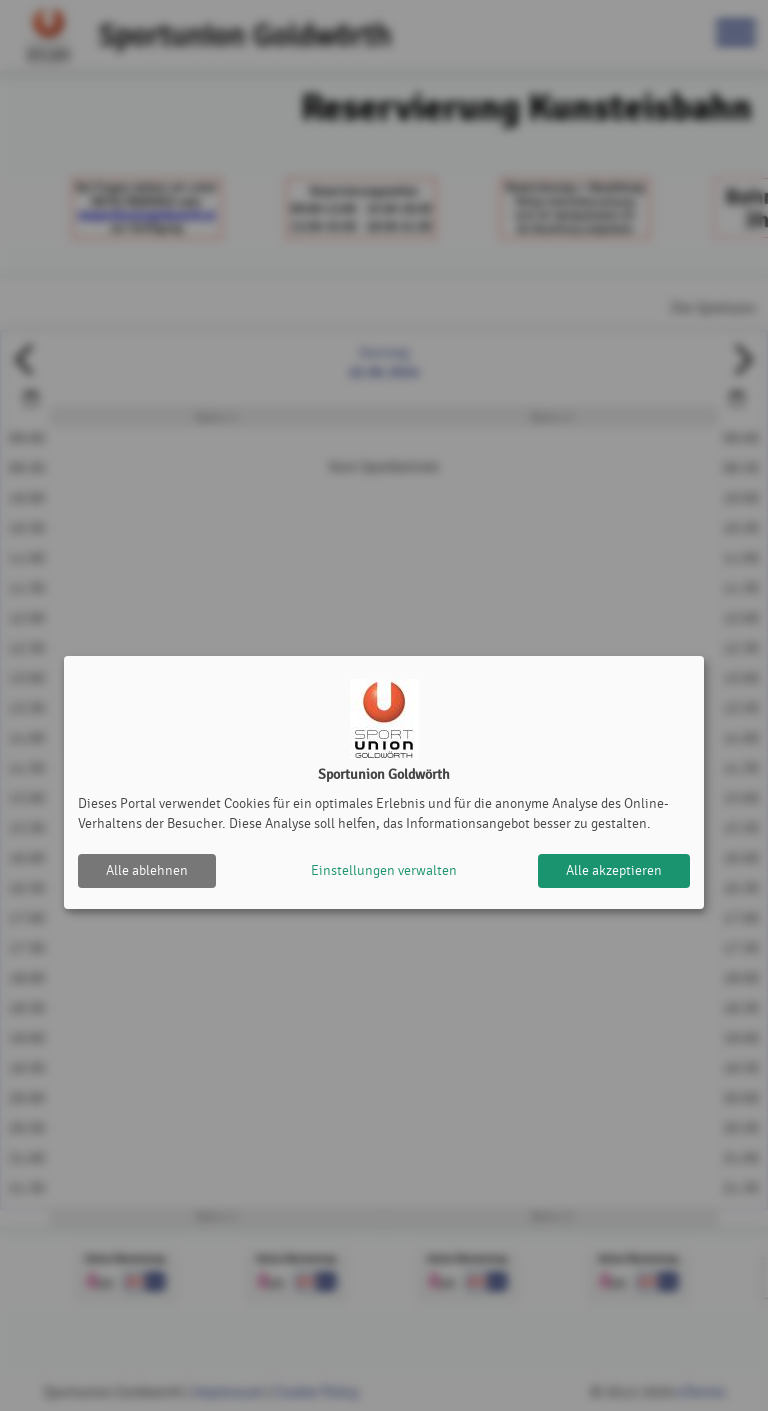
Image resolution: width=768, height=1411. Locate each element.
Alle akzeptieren (614, 870)
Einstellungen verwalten (384, 870)
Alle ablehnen (147, 870)
